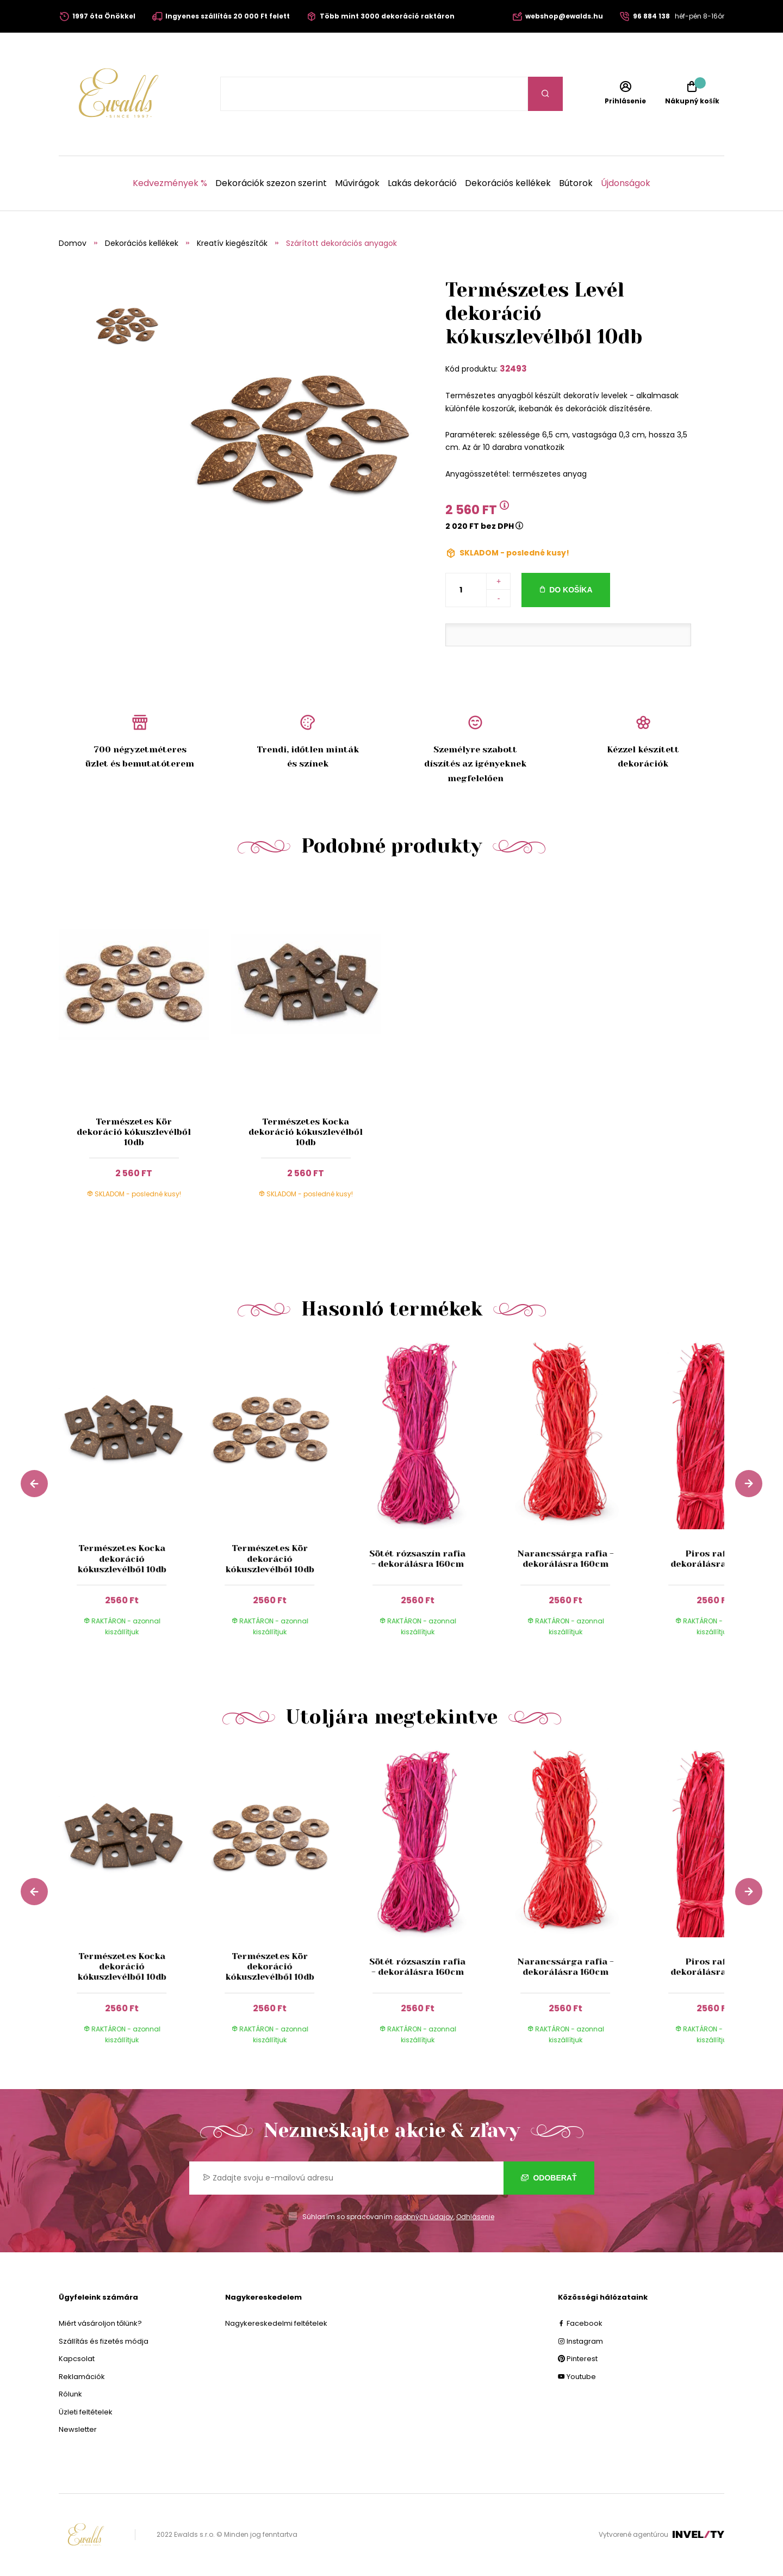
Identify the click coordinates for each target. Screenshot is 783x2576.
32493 (513, 368)
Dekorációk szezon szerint (271, 183)
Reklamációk (82, 2376)
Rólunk (70, 2394)
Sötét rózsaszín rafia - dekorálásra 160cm (417, 1558)
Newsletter (78, 2429)
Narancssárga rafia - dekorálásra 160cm (565, 1558)
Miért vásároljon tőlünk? (100, 2323)
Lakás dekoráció (422, 183)
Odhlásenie (475, 2216)
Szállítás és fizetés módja (103, 2341)
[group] (133, 1498)
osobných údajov (423, 2216)
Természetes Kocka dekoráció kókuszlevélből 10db (305, 1131)
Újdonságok (625, 183)
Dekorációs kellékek (508, 183)
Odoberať (549, 2177)
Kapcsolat (77, 2358)
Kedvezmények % (170, 183)
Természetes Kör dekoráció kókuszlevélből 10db (134, 1131)
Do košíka (570, 589)
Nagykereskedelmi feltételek (276, 2323)
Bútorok (576, 183)
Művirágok (357, 183)
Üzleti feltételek (86, 2412)
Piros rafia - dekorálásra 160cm (713, 1558)
